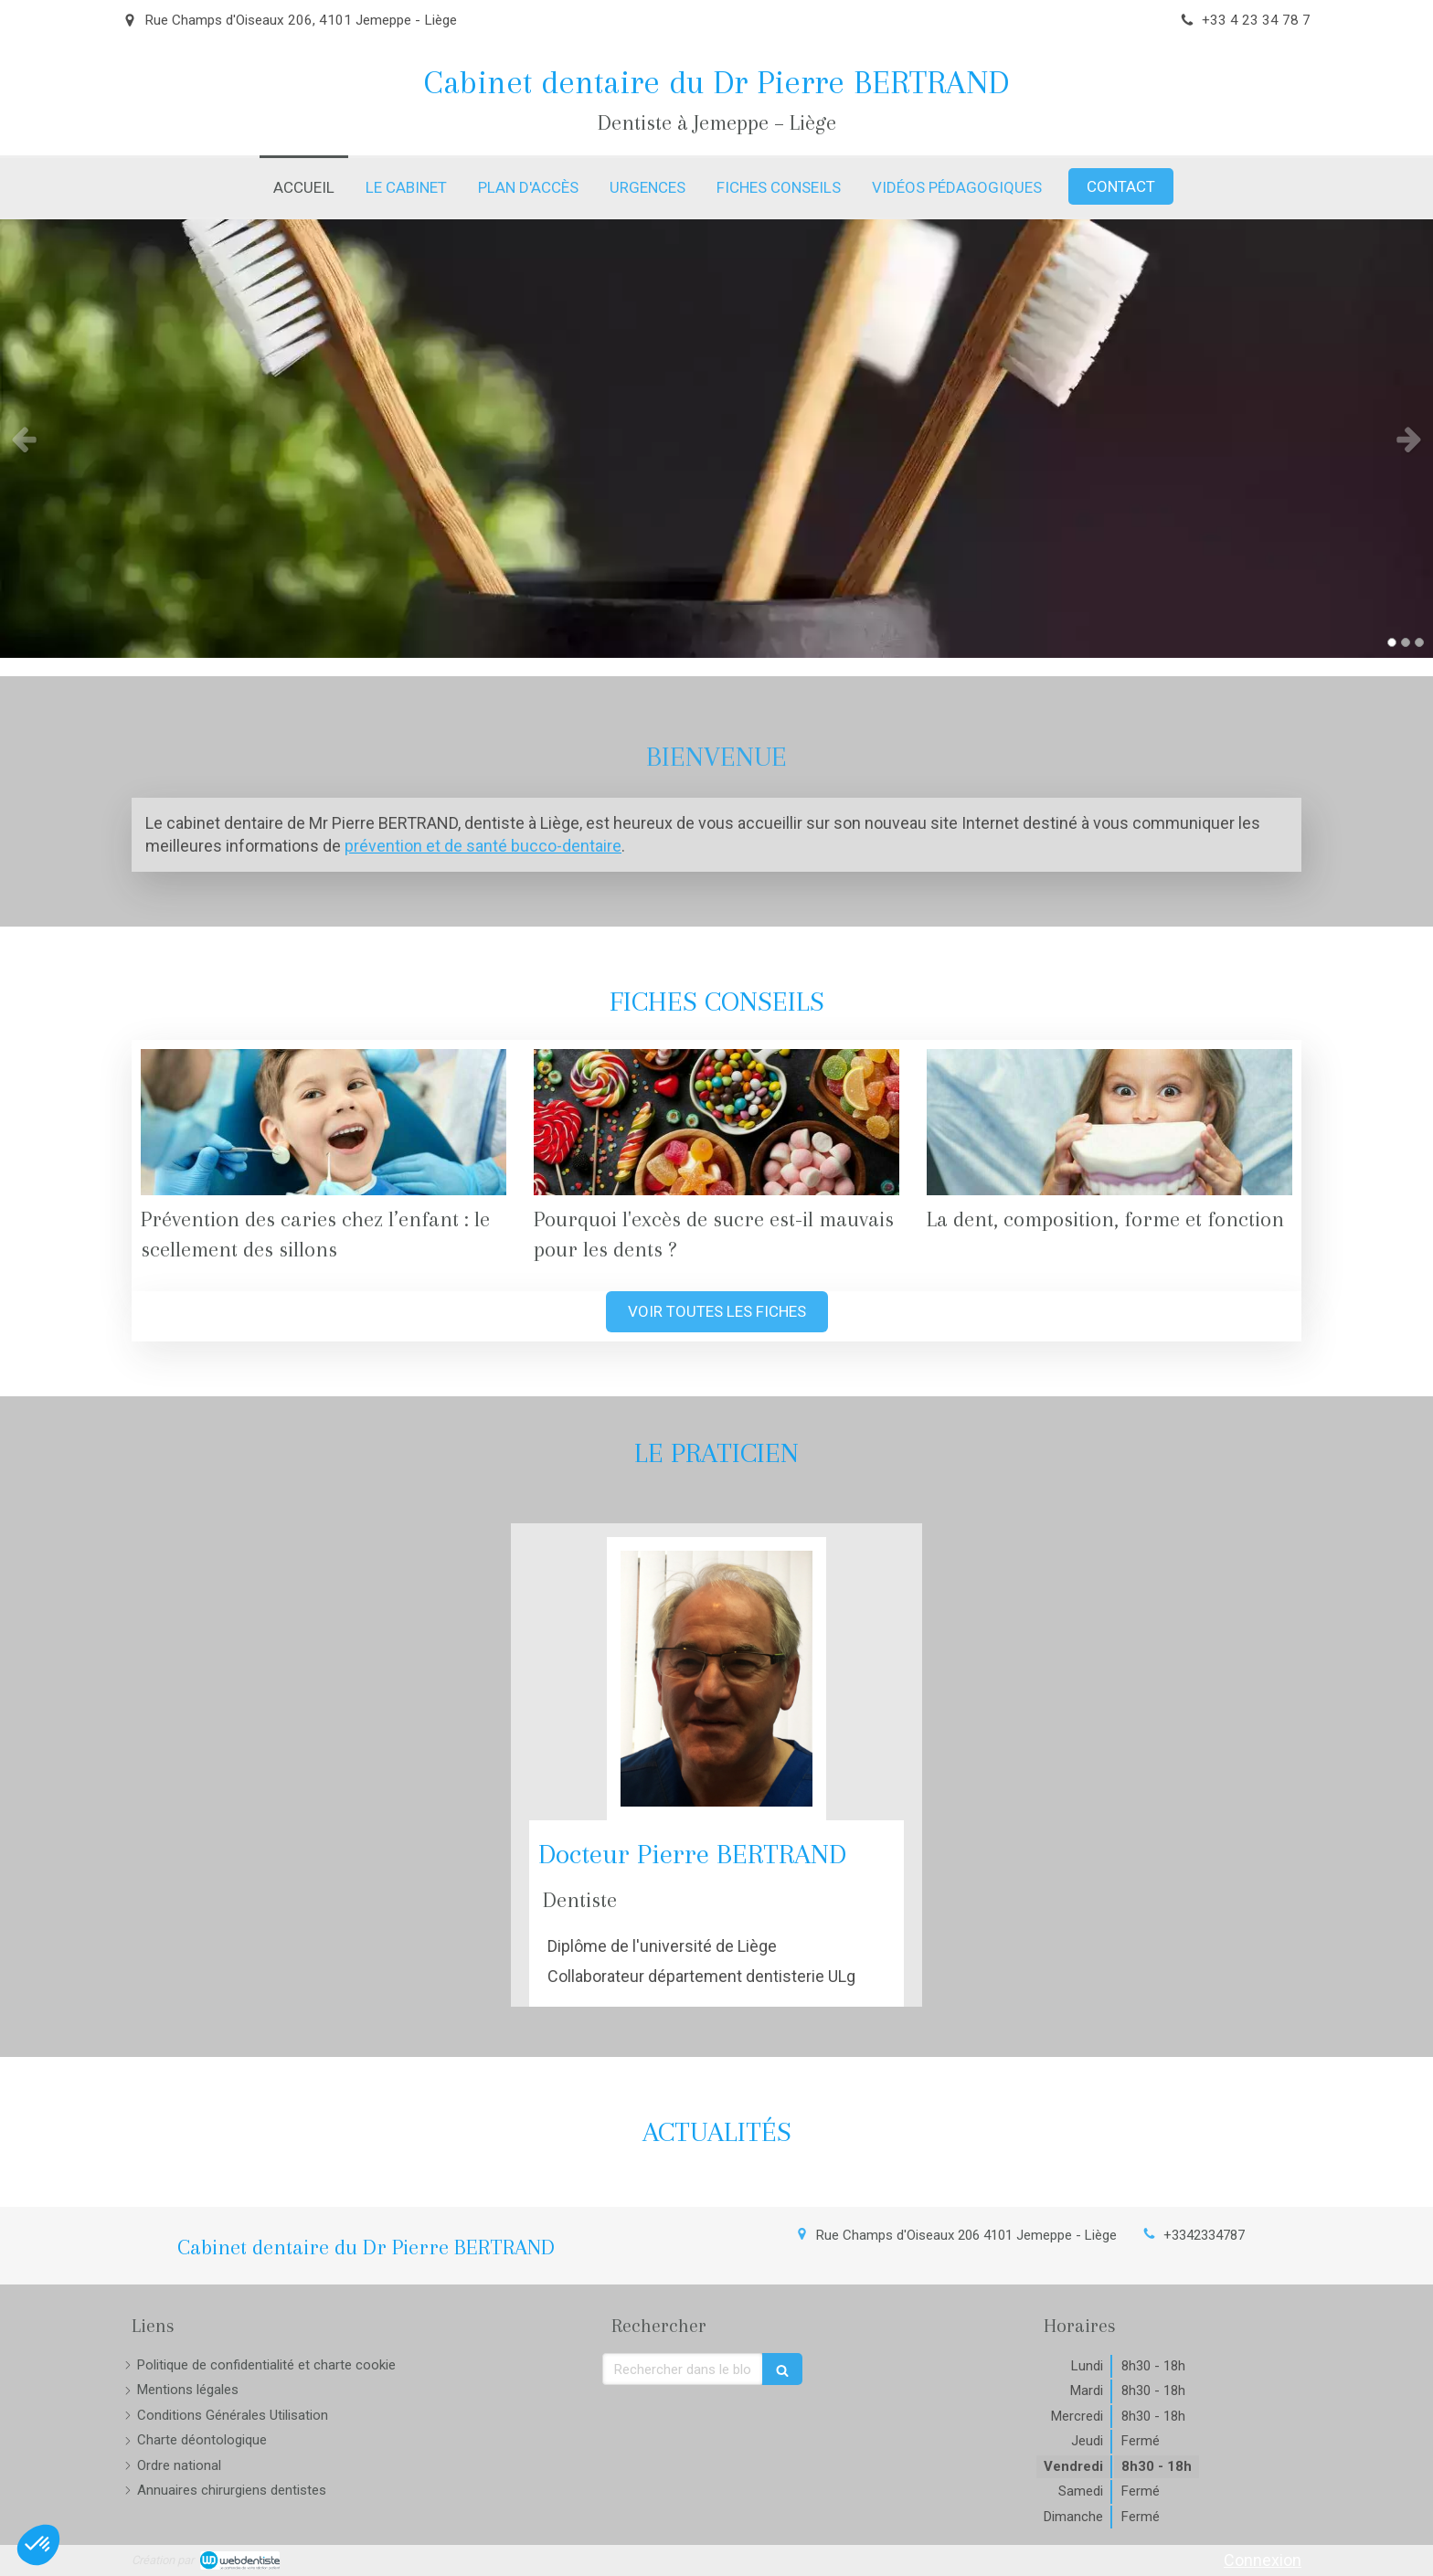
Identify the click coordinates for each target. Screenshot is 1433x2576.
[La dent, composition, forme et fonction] (1109, 1122)
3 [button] (1419, 642)
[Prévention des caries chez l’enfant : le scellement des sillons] (323, 1122)
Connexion (1262, 2560)
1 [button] (1391, 642)
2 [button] (1405, 642)
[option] (716, 438)
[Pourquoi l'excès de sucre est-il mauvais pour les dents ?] (716, 1122)
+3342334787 (1204, 2235)
